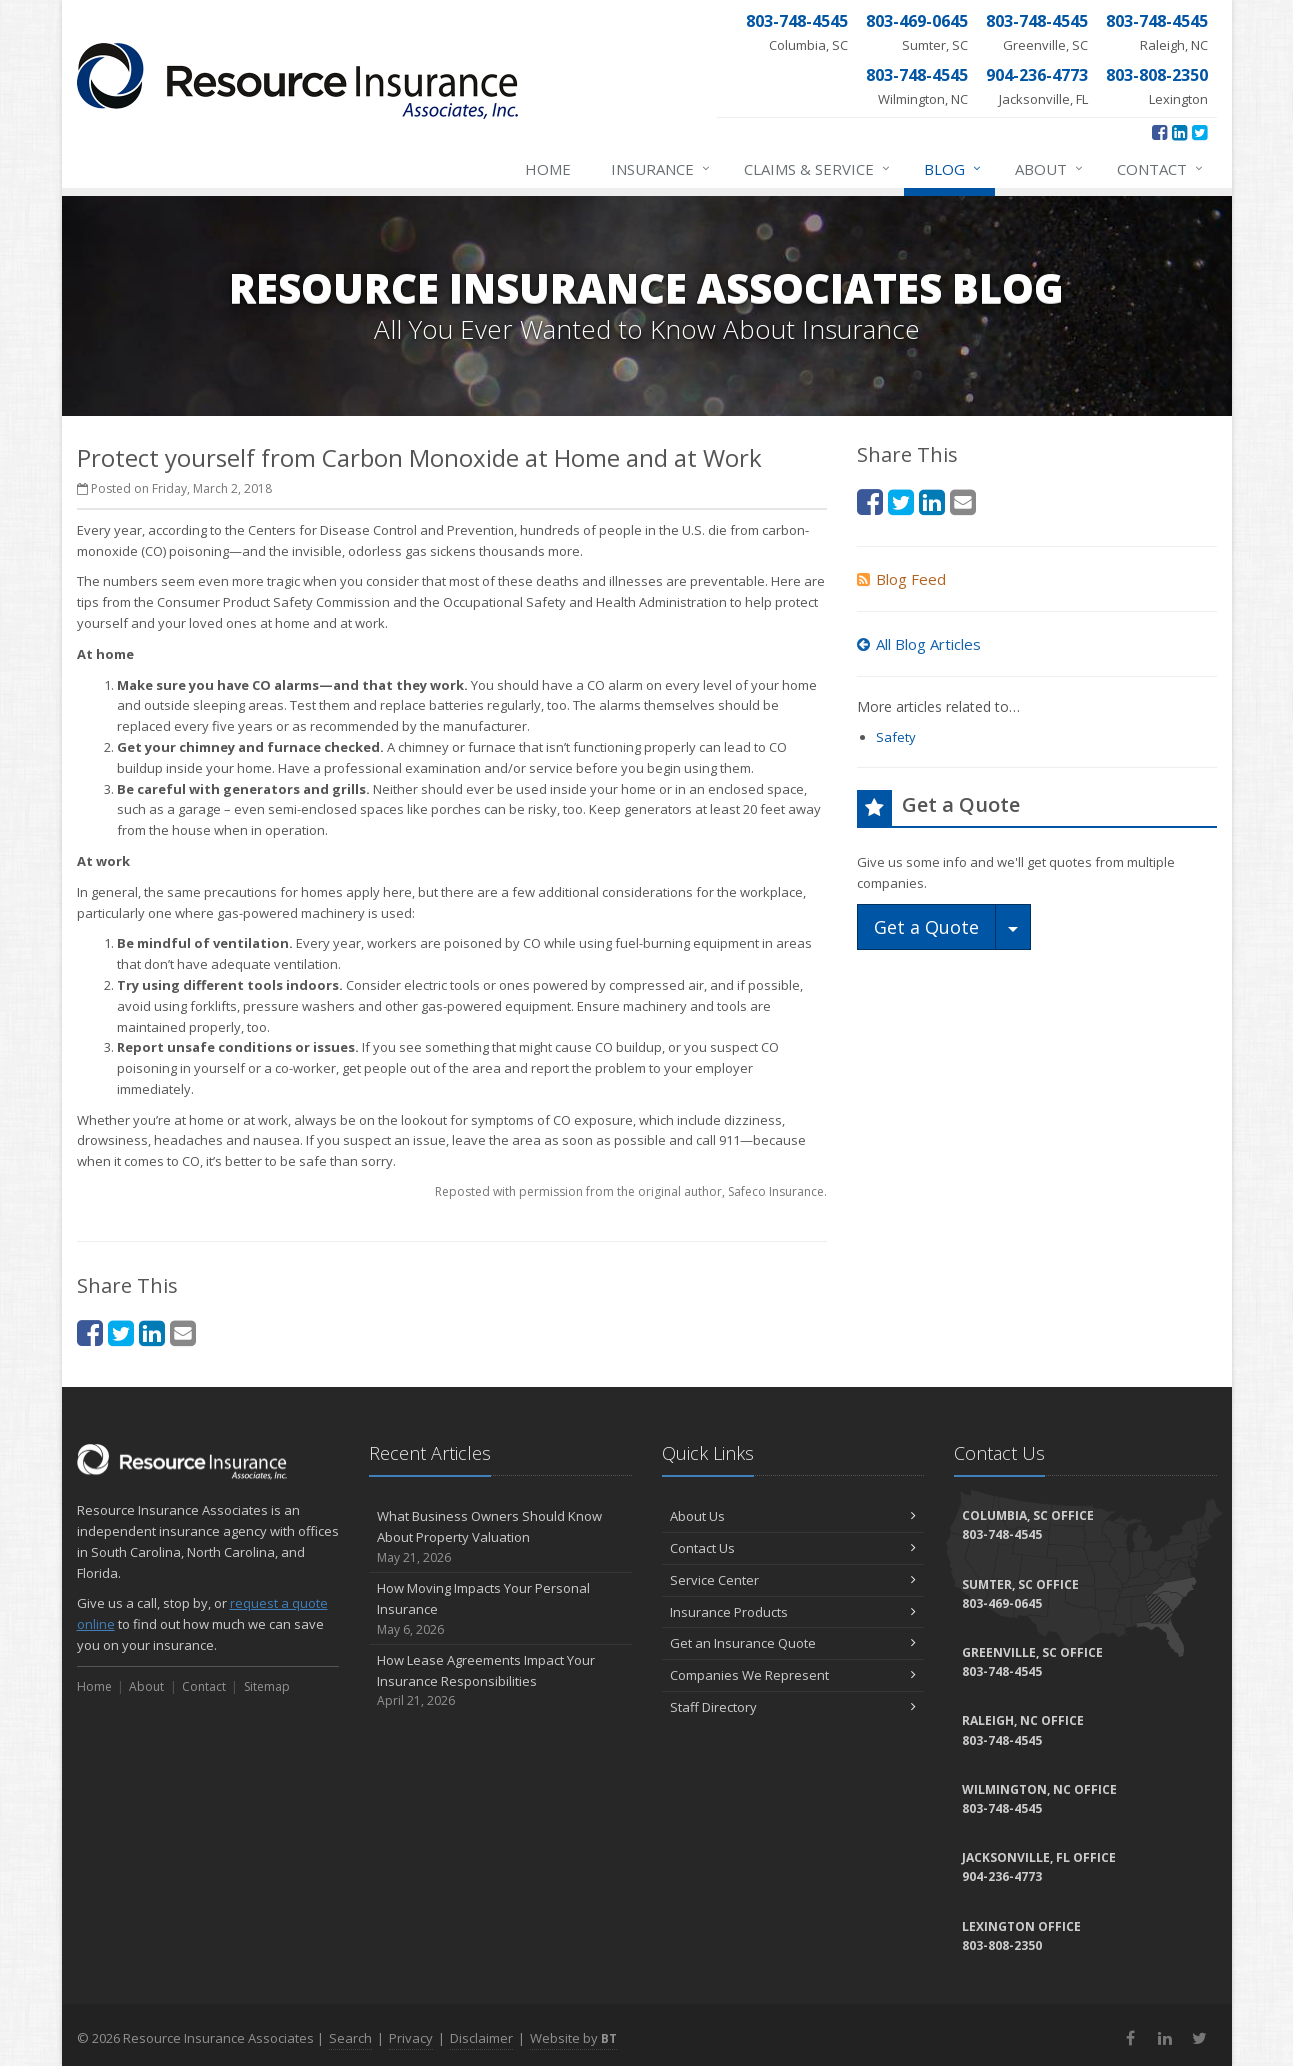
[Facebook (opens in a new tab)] (1159, 132)
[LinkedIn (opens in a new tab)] (1179, 132)
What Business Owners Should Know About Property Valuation (500, 1537)
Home (548, 169)
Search (350, 2038)
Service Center (793, 1580)
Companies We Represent (793, 1675)
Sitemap (267, 1686)
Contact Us (793, 1548)
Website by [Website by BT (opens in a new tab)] (573, 2038)
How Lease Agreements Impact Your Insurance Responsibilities (500, 1681)
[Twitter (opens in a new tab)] (1199, 132)
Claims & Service (818, 169)
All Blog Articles (919, 644)
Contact (1161, 169)
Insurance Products (793, 1612)
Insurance (661, 169)
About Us (793, 1516)
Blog (953, 169)
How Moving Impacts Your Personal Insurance (500, 1609)
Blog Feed (901, 579)
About (1050, 169)
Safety (896, 737)
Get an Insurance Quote (793, 1643)
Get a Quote (926, 927)
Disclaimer (481, 2038)
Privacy (411, 2038)
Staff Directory (793, 1707)
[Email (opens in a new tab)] (183, 1332)
